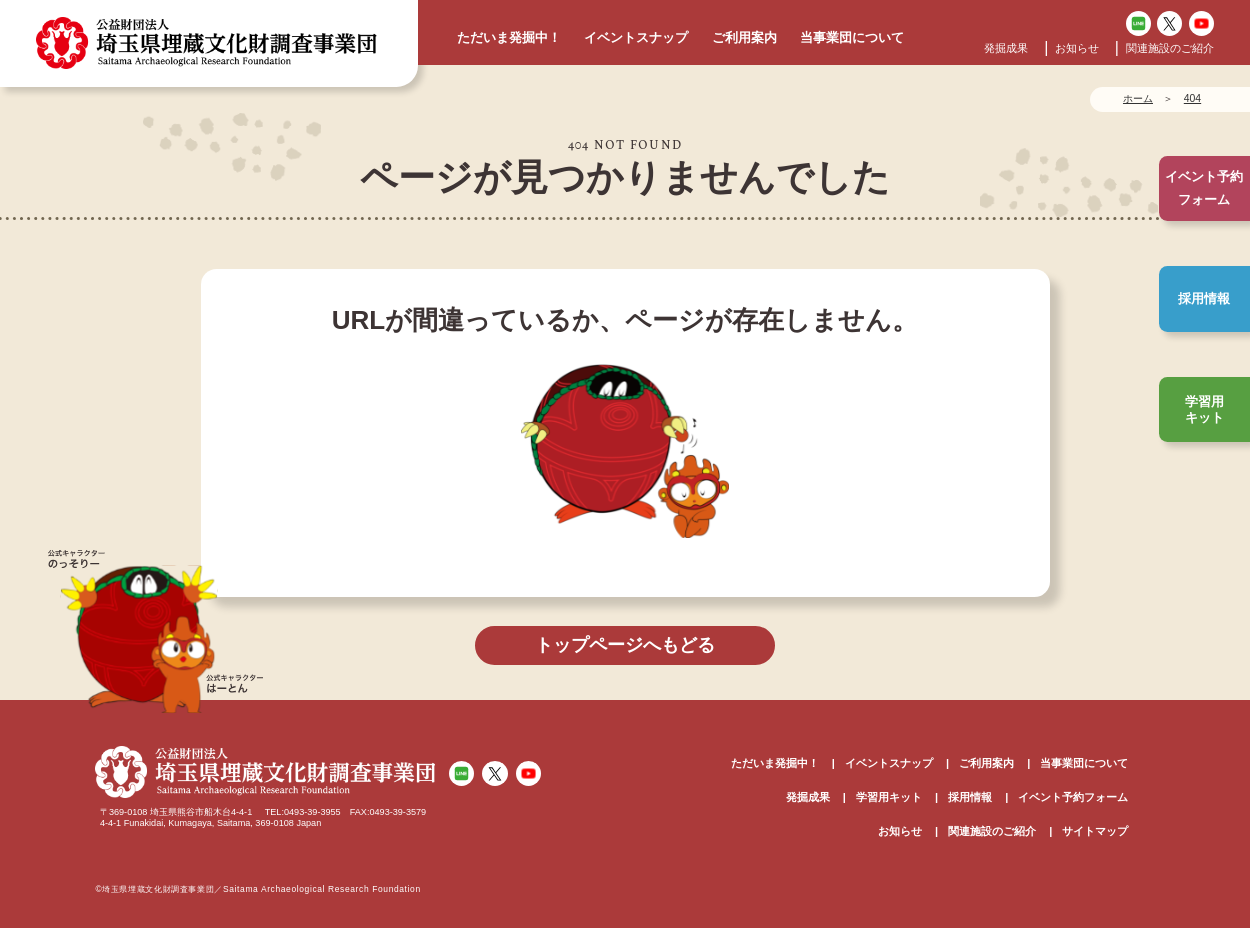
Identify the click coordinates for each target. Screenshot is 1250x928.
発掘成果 (1006, 48)
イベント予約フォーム (1073, 797)
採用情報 (1204, 298)
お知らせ (1077, 48)
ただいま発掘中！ (509, 37)
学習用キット (1204, 409)
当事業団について (852, 37)
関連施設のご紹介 (1170, 48)
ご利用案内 (744, 37)
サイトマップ (1095, 831)
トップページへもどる (625, 645)
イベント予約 (1204, 188)
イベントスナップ (636, 37)
